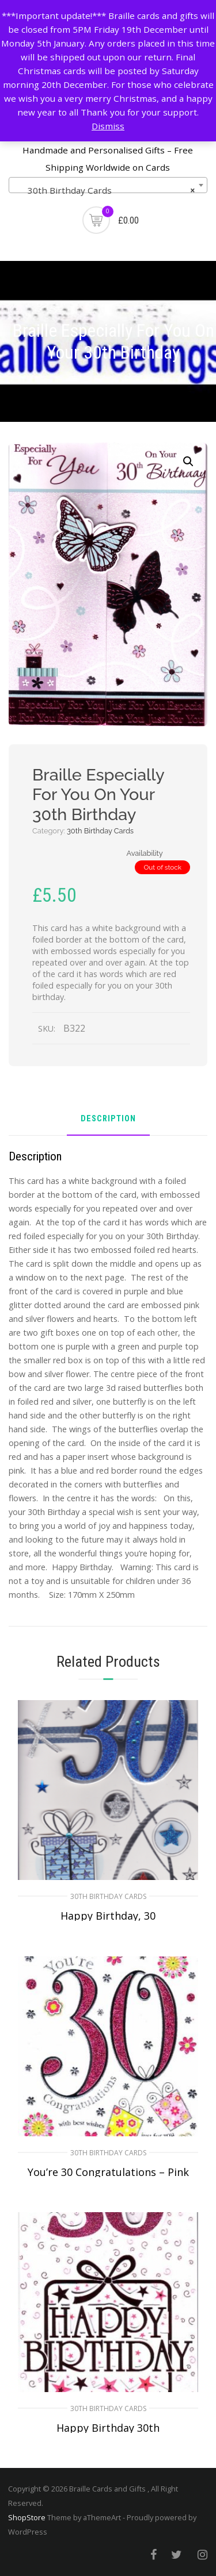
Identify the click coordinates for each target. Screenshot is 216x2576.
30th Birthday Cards (100, 830)
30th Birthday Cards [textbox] (104, 190)
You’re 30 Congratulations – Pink (108, 2172)
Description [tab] (108, 1119)
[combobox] (108, 185)
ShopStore (27, 2517)
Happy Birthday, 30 (108, 1915)
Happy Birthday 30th (108, 2427)
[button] (188, 461)
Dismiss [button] (108, 126)
